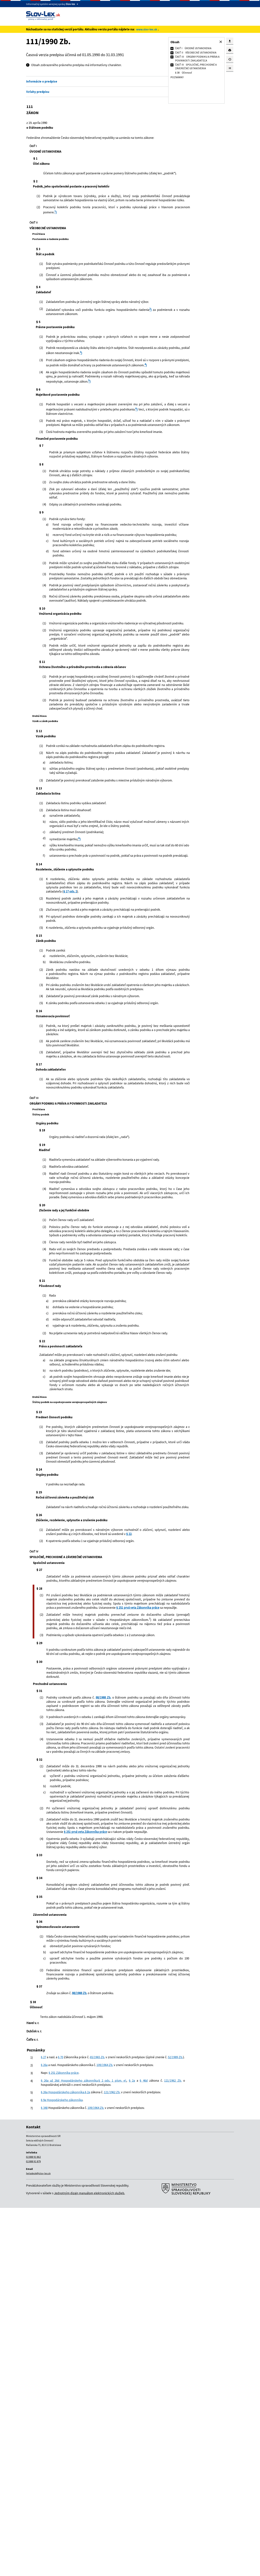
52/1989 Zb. (84, 2410)
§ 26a (44, 2417)
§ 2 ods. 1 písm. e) (108, 2437)
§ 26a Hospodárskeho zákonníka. (64, 2453)
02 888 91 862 (33, 2525)
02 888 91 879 (33, 2529)
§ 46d (136, 2437)
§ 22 (80, 1779)
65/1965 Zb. (104, 2406)
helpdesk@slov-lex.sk (38, 2541)
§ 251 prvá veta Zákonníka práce (85, 1865)
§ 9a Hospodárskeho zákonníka (62, 2464)
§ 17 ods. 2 (95, 1020)
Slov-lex (70, 4)
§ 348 (45, 2472)
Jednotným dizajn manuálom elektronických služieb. (89, 2561)
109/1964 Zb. (105, 2417)
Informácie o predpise (41, 81)
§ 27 (44, 2406)
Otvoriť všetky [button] (138, 74)
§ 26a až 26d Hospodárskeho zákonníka (68, 2437)
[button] (221, 42)
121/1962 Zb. (65, 2441)
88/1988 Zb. (104, 1976)
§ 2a (126, 2437)
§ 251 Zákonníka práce (64, 2429)
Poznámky (177, 77)
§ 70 (64, 2406)
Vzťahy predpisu (37, 92)
